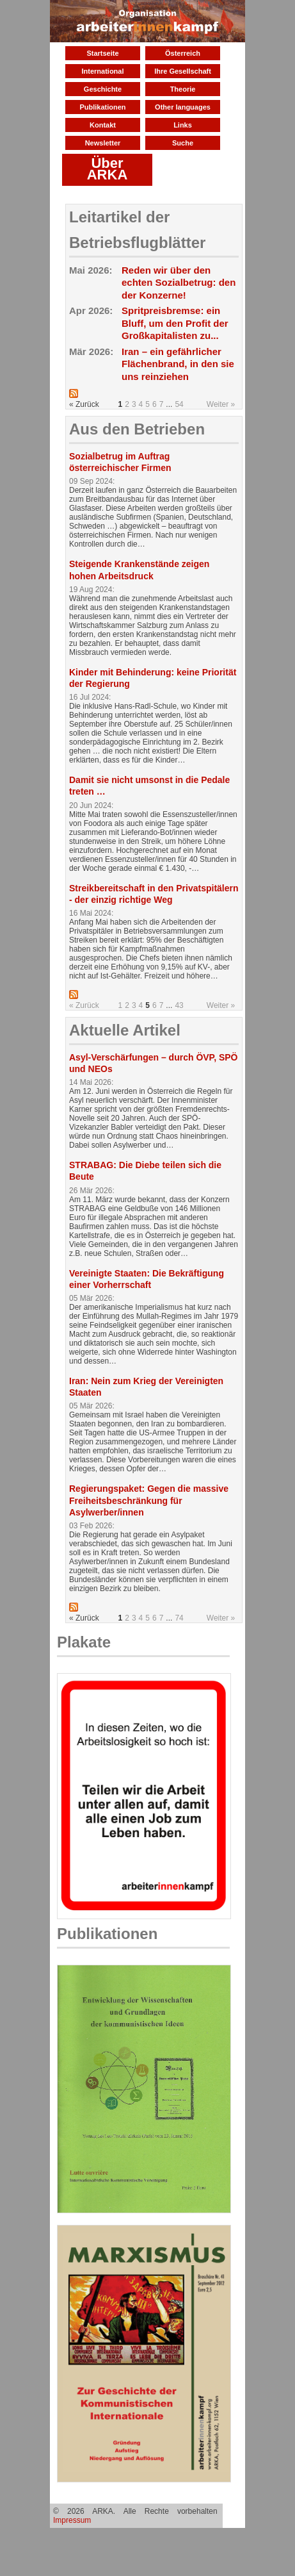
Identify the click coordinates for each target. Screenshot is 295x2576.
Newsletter (103, 143)
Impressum (72, 2520)
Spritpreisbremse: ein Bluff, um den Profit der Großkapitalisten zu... (175, 323)
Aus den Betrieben (137, 429)
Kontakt (103, 125)
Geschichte (103, 89)
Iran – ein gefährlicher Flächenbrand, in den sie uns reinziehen (178, 364)
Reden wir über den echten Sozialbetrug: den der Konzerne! (178, 283)
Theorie (183, 89)
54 (179, 404)
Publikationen (102, 107)
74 (179, 1618)
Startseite (102, 53)
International (102, 71)
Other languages (183, 107)
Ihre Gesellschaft (182, 71)
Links (182, 125)
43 (179, 1005)
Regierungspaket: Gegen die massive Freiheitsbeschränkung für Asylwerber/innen (148, 1500)
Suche (182, 143)
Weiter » (221, 404)
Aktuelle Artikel (124, 1030)
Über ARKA (107, 169)
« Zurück (84, 1005)
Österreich (182, 53)
